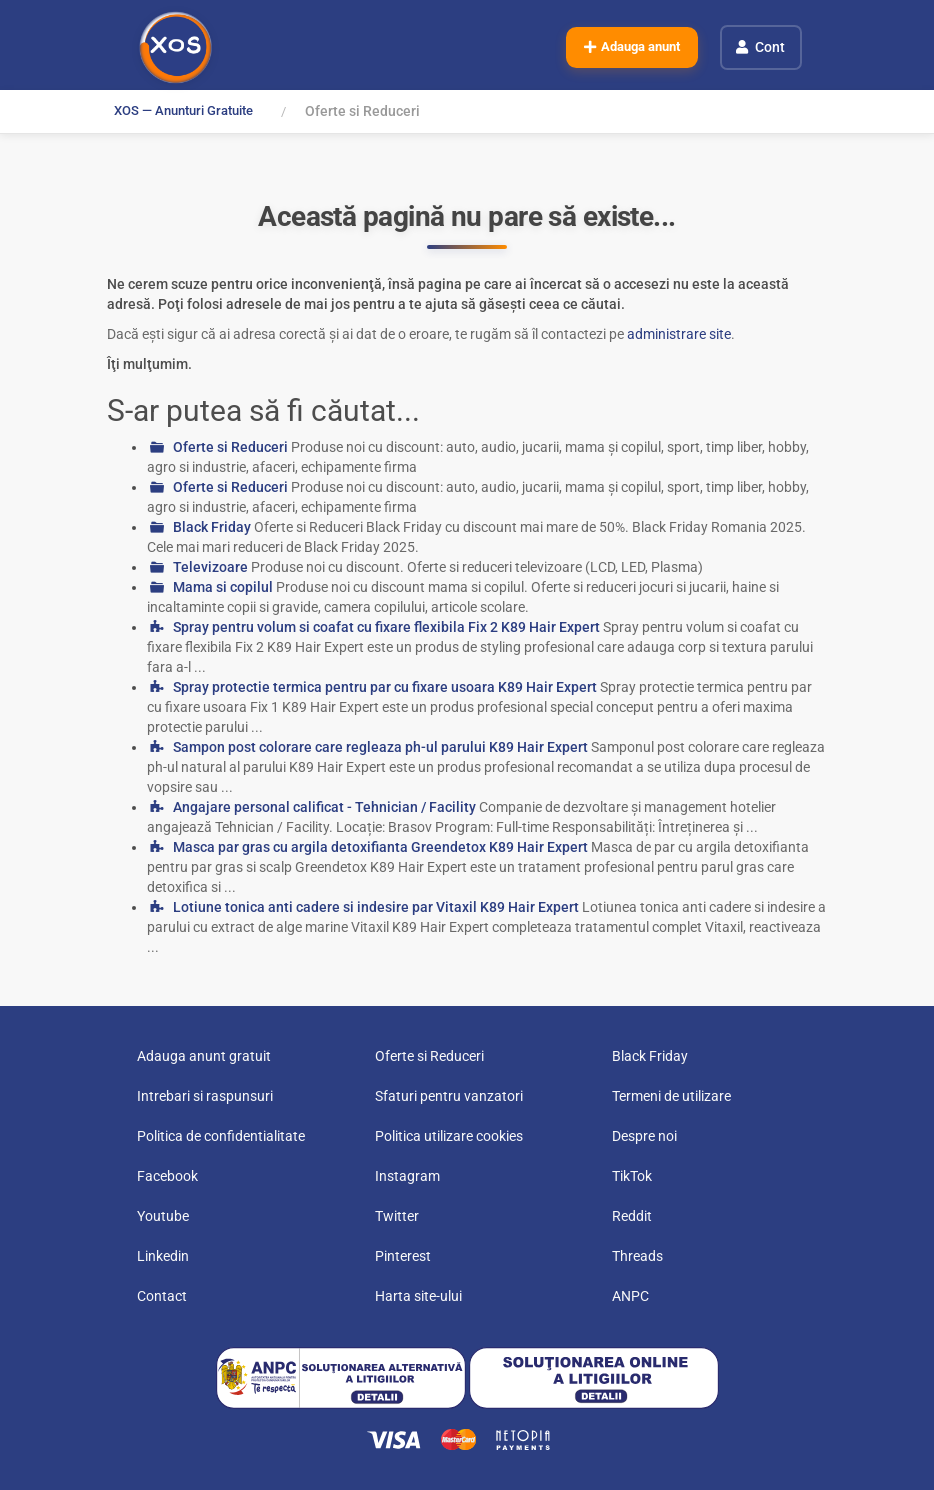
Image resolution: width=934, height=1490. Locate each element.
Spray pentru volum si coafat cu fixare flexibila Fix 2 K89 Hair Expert (386, 627)
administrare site (679, 334)
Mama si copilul (223, 587)
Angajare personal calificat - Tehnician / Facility (324, 807)
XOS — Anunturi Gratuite (192, 111)
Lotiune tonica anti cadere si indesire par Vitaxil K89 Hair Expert (376, 907)
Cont (771, 46)
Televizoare (210, 567)
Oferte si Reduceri (230, 447)
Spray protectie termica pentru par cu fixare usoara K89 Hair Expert (385, 687)
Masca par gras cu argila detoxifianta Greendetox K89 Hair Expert (380, 847)
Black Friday (212, 527)
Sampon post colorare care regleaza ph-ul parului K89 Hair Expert (380, 747)
